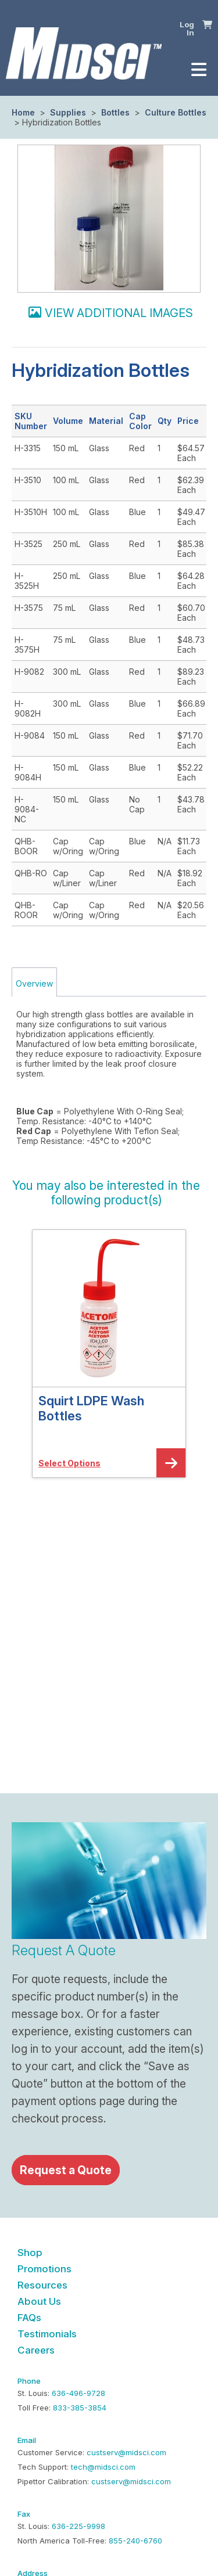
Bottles (115, 112)
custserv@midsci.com (126, 2452)
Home (23, 112)
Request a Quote (66, 2170)
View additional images (119, 313)
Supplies (68, 112)
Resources (42, 2285)
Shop (29, 2252)
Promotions (44, 2269)
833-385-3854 (79, 2407)
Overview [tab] (34, 983)
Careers (36, 2350)
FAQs (29, 2317)
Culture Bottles (174, 112)
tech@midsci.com (103, 2466)
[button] (207, 24)
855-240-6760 (135, 2540)
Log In (187, 28)
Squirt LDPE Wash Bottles (91, 1408)
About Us (39, 2301)
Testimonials (47, 2334)
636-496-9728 (78, 2393)
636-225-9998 (78, 2526)
